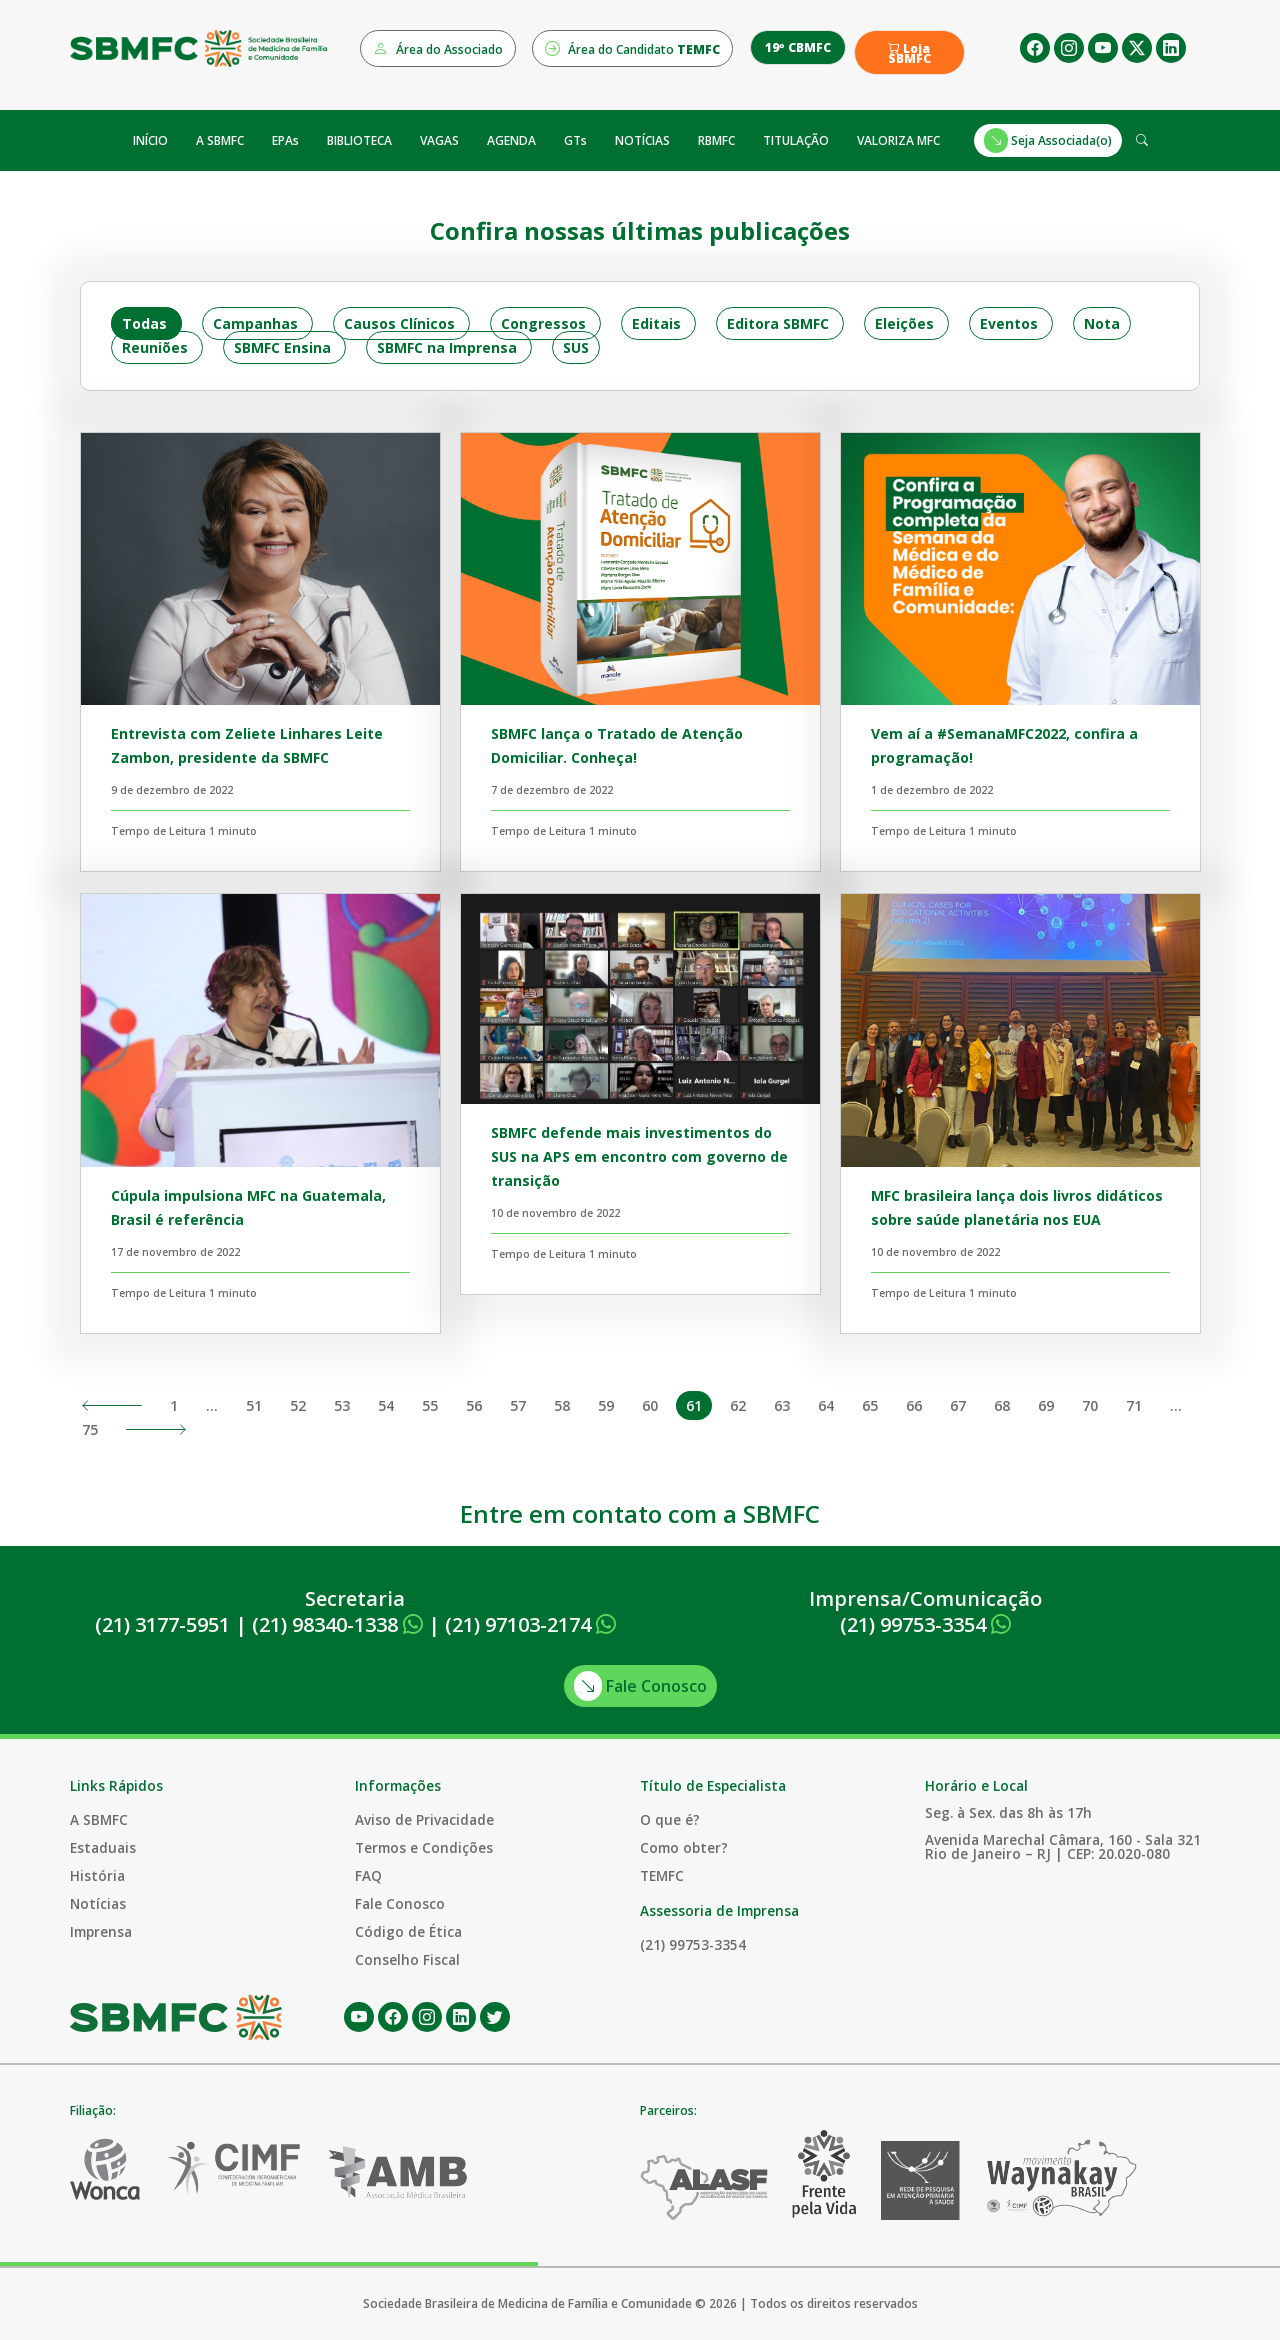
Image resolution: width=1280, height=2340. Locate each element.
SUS (576, 347)
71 (1134, 1405)
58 (562, 1405)
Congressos (543, 323)
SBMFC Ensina (282, 347)
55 (430, 1405)
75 (90, 1429)
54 (386, 1405)
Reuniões (155, 347)
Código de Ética (408, 1931)
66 (914, 1405)
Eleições (904, 323)
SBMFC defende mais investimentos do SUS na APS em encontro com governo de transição (639, 1156)
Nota (1102, 323)
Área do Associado (438, 48)
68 (1002, 1405)
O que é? (670, 1819)
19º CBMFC (798, 47)
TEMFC (662, 1875)
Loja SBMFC (909, 54)
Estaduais (103, 1847)
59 (606, 1405)
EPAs (285, 140)
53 (342, 1405)
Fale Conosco (640, 1686)
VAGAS (439, 140)
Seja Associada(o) (1048, 140)
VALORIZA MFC (898, 140)
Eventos (1009, 323)
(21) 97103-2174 (530, 1624)
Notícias (98, 1903)
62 (738, 1405)
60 (650, 1405)
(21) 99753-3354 (925, 1624)
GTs (575, 140)
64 (826, 1405)
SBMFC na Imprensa (447, 347)
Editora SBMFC (778, 323)
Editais (656, 323)
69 (1046, 1405)
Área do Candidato (632, 48)
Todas (144, 323)
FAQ (368, 1875)
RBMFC (716, 140)
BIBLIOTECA (359, 140)
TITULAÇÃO (796, 140)
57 (518, 1405)
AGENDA (511, 140)
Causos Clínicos (399, 323)
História (97, 1875)
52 (298, 1405)
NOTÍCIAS (642, 140)
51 (254, 1405)
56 (474, 1405)
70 (1090, 1405)
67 (958, 1405)
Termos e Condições (424, 1847)
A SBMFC (220, 140)
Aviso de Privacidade (424, 1819)
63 (782, 1405)
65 (870, 1405)
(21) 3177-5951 (162, 1624)
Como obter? (684, 1847)
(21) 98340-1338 (337, 1624)
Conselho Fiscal (407, 1959)
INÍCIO (150, 140)
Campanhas (255, 323)
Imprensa (101, 1931)
